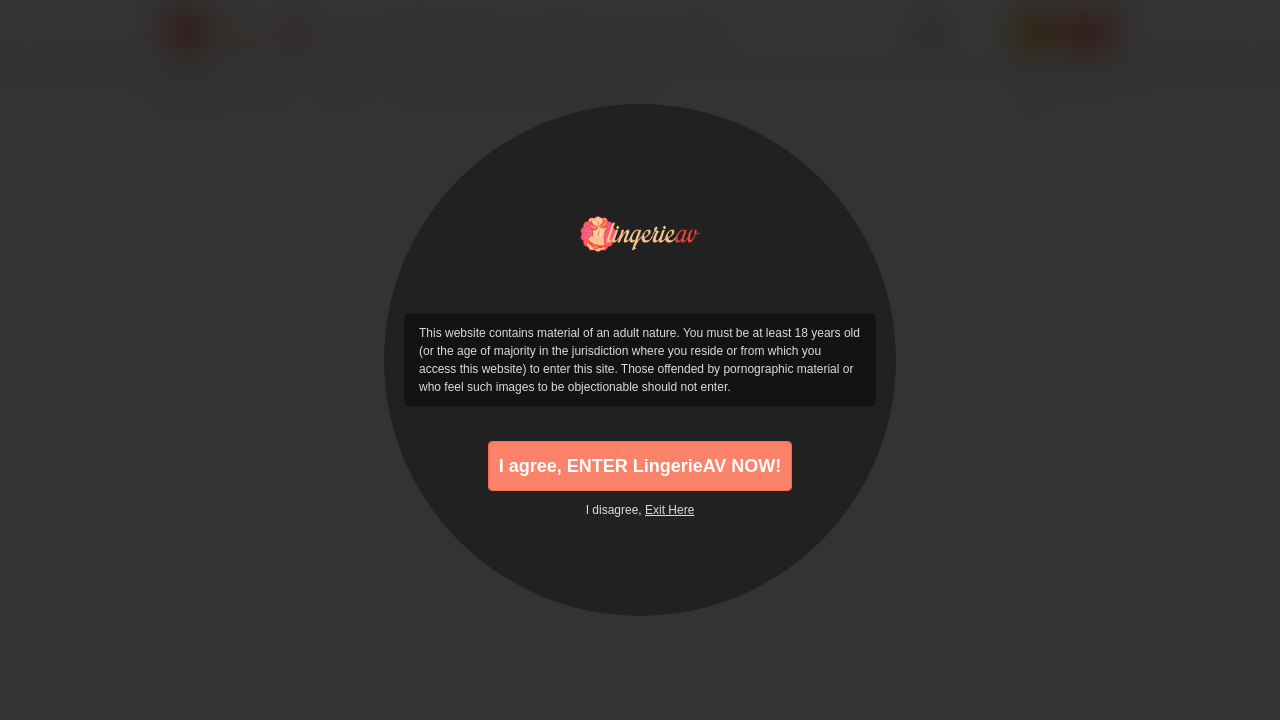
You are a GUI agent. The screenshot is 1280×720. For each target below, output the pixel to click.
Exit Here (669, 510)
